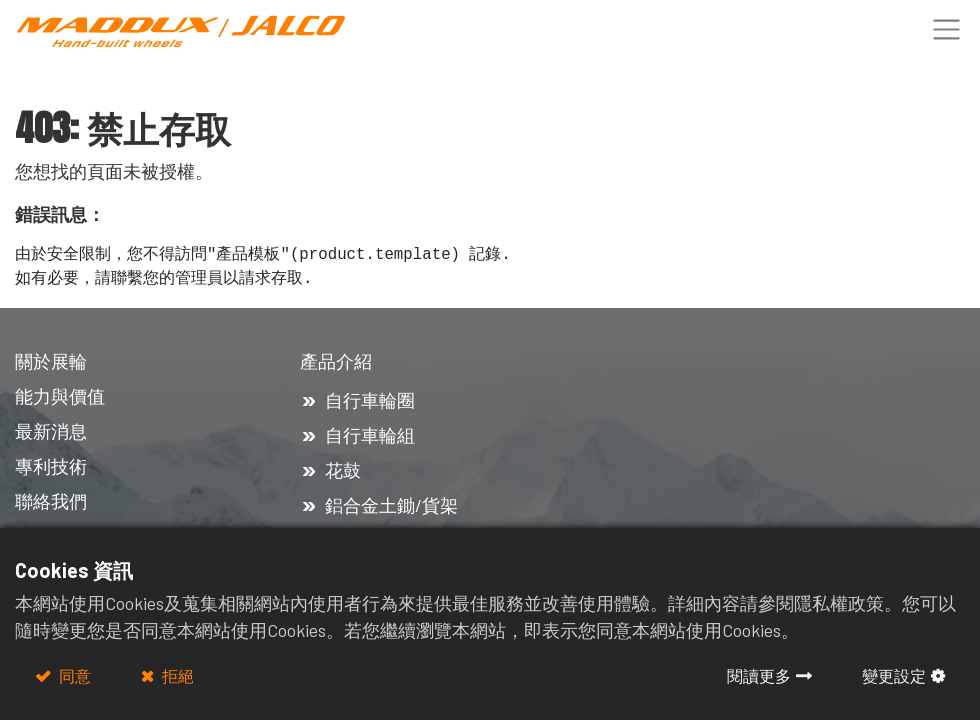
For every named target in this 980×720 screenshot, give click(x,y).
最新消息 (51, 431)
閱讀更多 (759, 675)
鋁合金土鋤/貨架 (391, 505)
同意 (73, 675)
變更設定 (894, 675)
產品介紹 (338, 361)
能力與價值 (60, 396)
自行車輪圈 (370, 400)
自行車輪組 (370, 435)
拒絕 (176, 675)
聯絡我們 (53, 501)
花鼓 (343, 470)
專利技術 (51, 466)
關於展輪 (51, 361)
